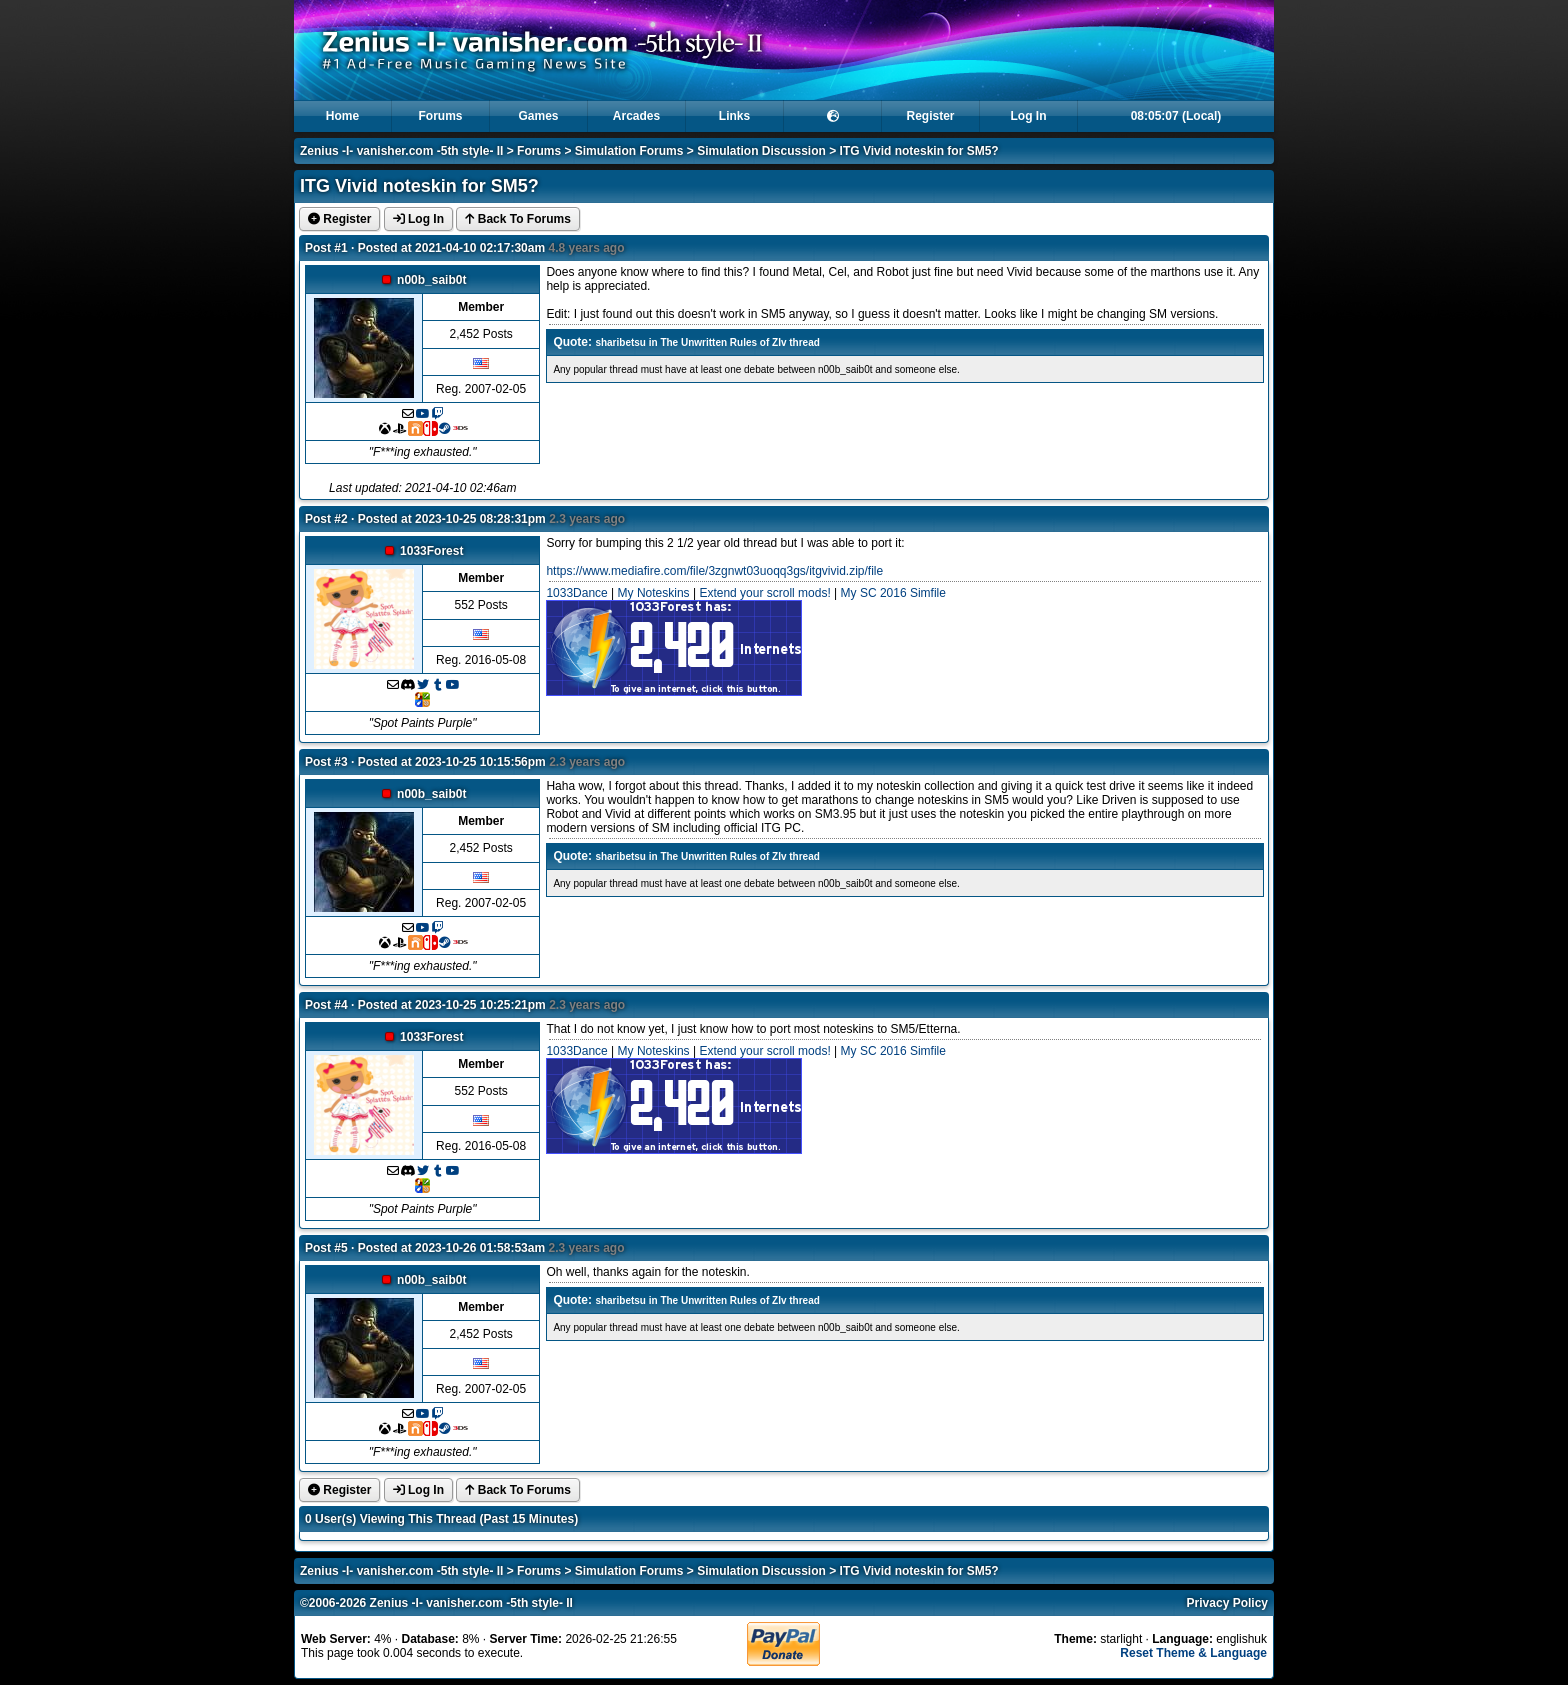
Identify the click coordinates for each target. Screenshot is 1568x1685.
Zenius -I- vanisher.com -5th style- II (401, 151)
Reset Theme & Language (1193, 1653)
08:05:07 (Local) (1176, 116)
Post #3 (326, 762)
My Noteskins (654, 593)
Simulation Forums (629, 151)
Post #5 (326, 1248)
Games (538, 116)
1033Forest (431, 551)
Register (930, 116)
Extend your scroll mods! (764, 593)
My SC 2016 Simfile (893, 593)
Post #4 (326, 1005)
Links (734, 116)
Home (342, 116)
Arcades (636, 116)
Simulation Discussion (761, 151)
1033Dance (576, 593)
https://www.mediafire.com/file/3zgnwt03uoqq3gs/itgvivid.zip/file (714, 571)
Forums (440, 116)
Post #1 (326, 248)
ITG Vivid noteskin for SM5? (919, 151)
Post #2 (326, 519)
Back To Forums (517, 219)
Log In (1029, 116)
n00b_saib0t (431, 280)
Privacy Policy (1227, 1603)
